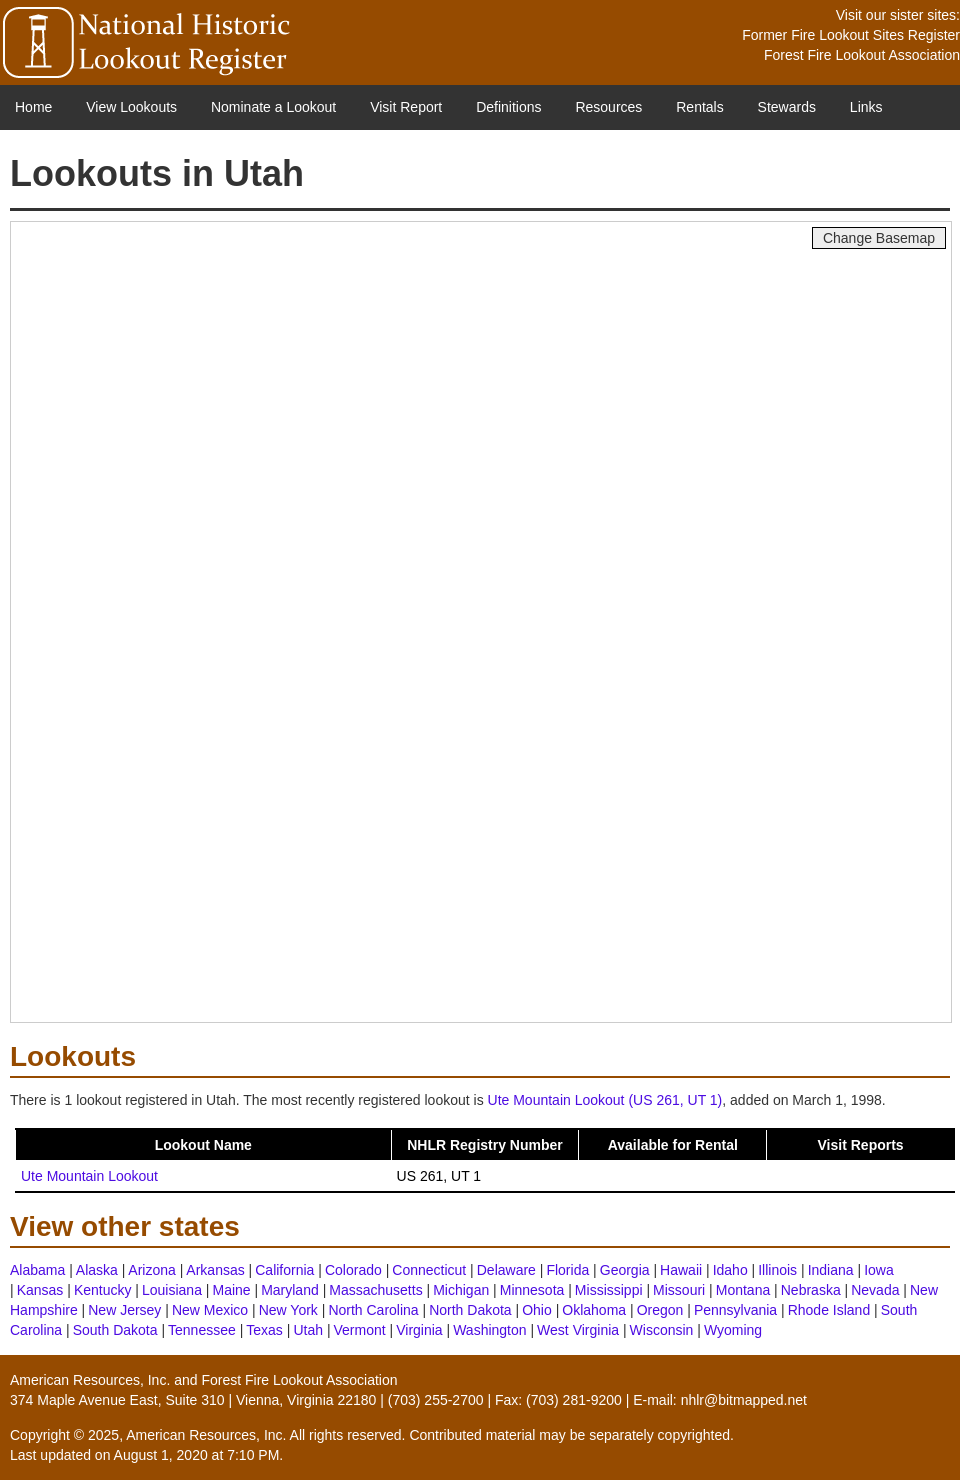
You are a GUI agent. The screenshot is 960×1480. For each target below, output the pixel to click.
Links (866, 107)
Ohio (537, 1310)
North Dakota (470, 1310)
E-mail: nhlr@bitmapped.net (720, 1400)
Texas (264, 1330)
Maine (231, 1290)
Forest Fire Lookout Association (862, 55)
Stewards (787, 107)
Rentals (699, 107)
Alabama (37, 1270)
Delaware (506, 1270)
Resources (608, 107)
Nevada (875, 1290)
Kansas (40, 1290)
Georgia (625, 1270)
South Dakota (115, 1330)
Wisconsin (662, 1330)
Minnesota (532, 1290)
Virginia (419, 1330)
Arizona (151, 1270)
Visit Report (406, 107)
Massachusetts (375, 1290)
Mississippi (609, 1290)
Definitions (508, 107)
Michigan (461, 1290)
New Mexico (210, 1310)
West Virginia (578, 1330)
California (284, 1270)
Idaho (730, 1270)
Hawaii (681, 1270)
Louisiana (172, 1290)
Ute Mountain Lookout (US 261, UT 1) (605, 1100)
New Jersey (124, 1310)
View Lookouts (131, 107)
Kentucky (103, 1290)
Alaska (97, 1270)
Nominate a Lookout (273, 107)
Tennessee (202, 1330)
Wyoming (733, 1330)
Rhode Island (829, 1310)
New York (288, 1310)
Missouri (679, 1290)
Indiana (831, 1270)
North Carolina (373, 1310)
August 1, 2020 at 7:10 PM (197, 1455)
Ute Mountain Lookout (89, 1176)
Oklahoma (594, 1310)
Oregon (660, 1310)
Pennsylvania (735, 1310)
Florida (567, 1270)
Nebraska (811, 1290)
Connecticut (429, 1270)
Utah (308, 1330)
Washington (489, 1330)
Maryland (290, 1290)
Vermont (360, 1330)
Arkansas (215, 1270)
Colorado (353, 1270)
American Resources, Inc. (90, 1380)
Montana (743, 1290)
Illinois (777, 1270)
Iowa (879, 1270)
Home (33, 107)
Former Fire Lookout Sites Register (851, 35)
